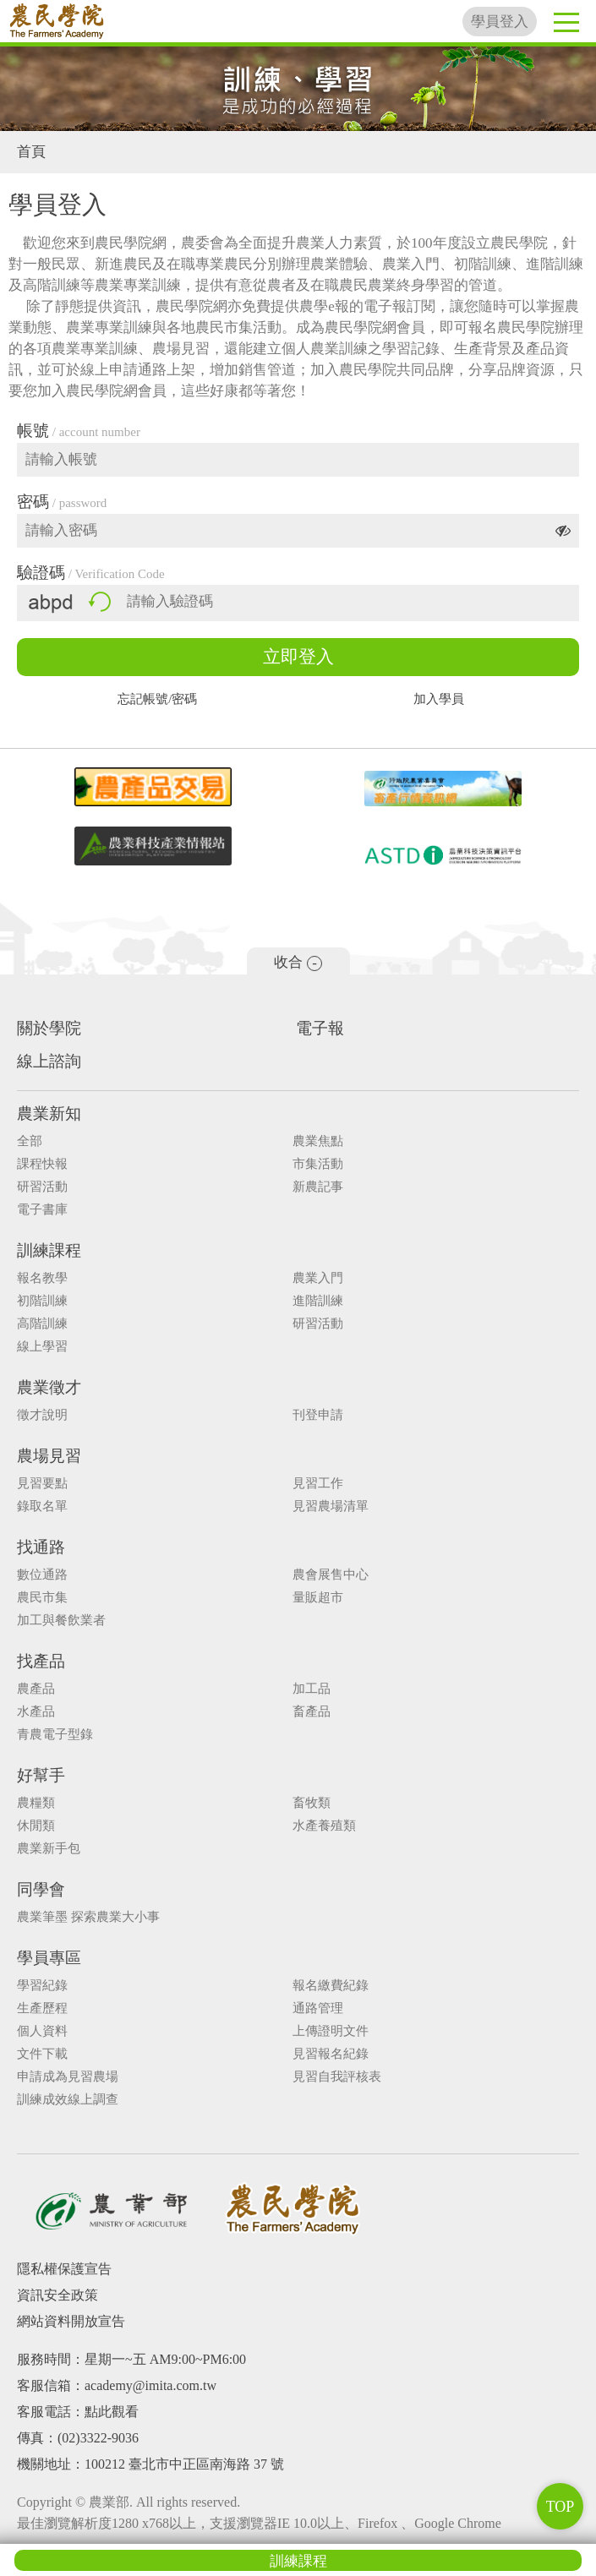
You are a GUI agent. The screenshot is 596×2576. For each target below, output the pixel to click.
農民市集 (42, 1597)
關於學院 (49, 1028)
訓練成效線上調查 (67, 2099)
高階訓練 (42, 1324)
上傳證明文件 (331, 2031)
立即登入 (298, 657)
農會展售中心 (331, 1575)
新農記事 (318, 1187)
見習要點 (42, 1483)
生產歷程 (42, 2008)
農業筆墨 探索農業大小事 (88, 1917)
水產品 (36, 1712)
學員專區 (49, 1958)
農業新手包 (48, 1848)
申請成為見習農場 (67, 2077)
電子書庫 (42, 1209)
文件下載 (42, 2054)
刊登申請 (318, 1415)
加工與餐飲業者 (61, 1620)
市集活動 (318, 1164)
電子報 (320, 1028)
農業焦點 (318, 1141)
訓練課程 (298, 2561)
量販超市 (318, 1597)
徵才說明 (42, 1415)
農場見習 (49, 1456)
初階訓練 (42, 1301)
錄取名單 (42, 1506)
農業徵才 (49, 1387)
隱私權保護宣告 (64, 2269)
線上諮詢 (49, 1061)
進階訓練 (318, 1301)
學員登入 (499, 22)
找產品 (41, 1661)
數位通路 (42, 1575)
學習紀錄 (42, 1985)
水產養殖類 (324, 1826)
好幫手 (41, 1775)
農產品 (36, 1689)
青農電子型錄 (55, 1734)
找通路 (41, 1547)
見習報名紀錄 (331, 2054)
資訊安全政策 (57, 2295)
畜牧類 (312, 1803)
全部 (29, 1141)
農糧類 (36, 1803)
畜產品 (312, 1712)
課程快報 (42, 1164)
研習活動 (42, 1187)
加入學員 (438, 699)
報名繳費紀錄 (331, 1985)
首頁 (31, 152)
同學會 (41, 1889)
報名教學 (42, 1278)
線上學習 (42, 1346)
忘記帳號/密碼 (157, 699)
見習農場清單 (331, 1506)
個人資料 (42, 2031)
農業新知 (49, 1113)
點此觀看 (112, 2411)
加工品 (312, 1689)
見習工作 (318, 1483)
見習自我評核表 (337, 2077)
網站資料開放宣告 (71, 2321)
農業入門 (318, 1278)
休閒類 (36, 1826)
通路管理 (318, 2008)
